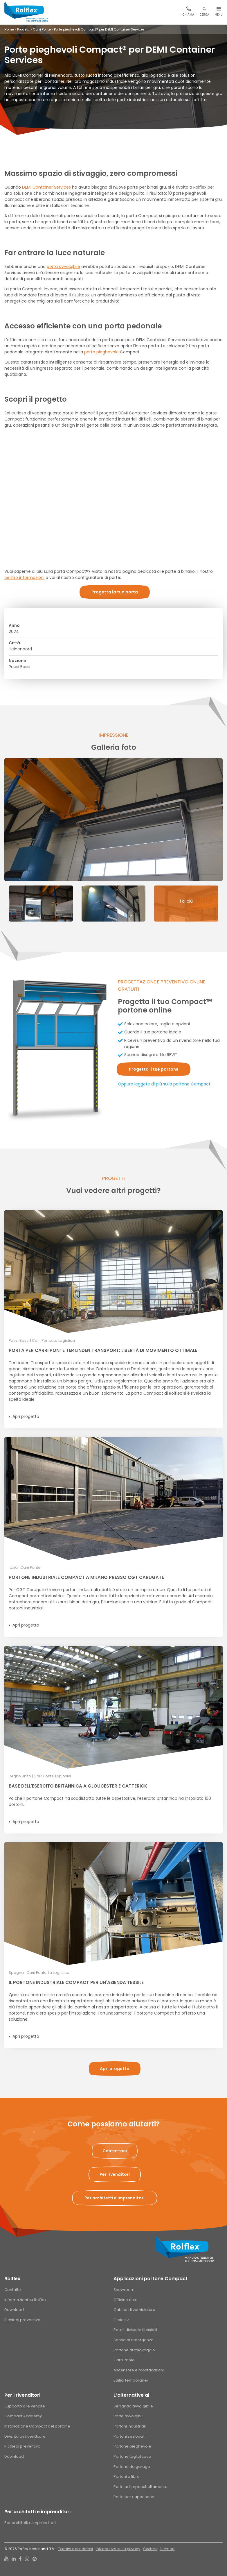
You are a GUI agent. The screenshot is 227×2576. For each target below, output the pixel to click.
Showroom (124, 2289)
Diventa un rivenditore (25, 2436)
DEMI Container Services (46, 187)
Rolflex (12, 2278)
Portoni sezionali (129, 2436)
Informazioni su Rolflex (25, 2300)
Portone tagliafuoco (132, 2456)
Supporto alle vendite (24, 2406)
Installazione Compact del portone (37, 2426)
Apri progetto (25, 1416)
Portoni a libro (127, 2476)
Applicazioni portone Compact (151, 2278)
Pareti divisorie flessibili (135, 2329)
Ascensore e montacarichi (139, 2370)
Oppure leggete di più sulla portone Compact (164, 1084)
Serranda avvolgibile (133, 2406)
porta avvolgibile (63, 266)
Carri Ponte (42, 29)
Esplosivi (121, 2320)
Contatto (12, 2289)
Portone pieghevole (132, 2446)
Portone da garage (132, 2466)
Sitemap (167, 2549)
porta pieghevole (101, 352)
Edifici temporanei (131, 2380)
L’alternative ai (131, 2395)
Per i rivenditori (22, 2395)
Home (9, 29)
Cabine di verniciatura (134, 2309)
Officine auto (126, 2300)
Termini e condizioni (75, 2549)
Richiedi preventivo (22, 2320)
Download (14, 2309)
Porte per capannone (134, 2497)
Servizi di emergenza (134, 2340)
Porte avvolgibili (128, 2416)
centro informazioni (24, 577)
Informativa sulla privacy (118, 2549)
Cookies (150, 2549)
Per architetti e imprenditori (37, 2511)
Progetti (23, 29)
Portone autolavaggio (134, 2350)
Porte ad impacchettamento (140, 2486)
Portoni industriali (130, 2426)
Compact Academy (23, 2416)
